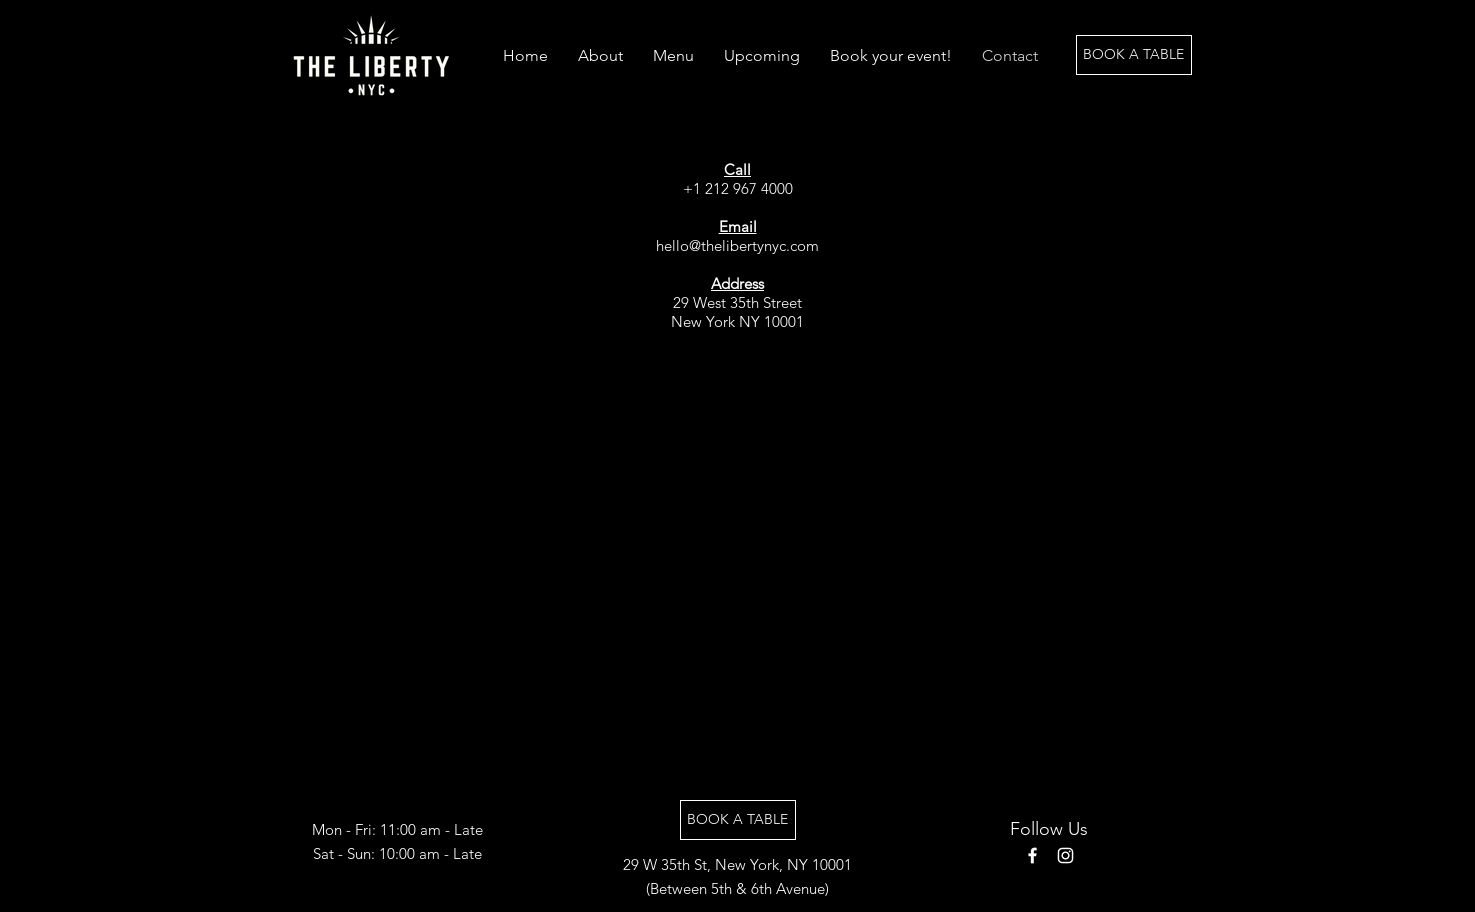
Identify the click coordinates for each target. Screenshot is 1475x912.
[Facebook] (1032, 855)
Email (738, 226)
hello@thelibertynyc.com (737, 245)
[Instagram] (1065, 855)
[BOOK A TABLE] (1134, 55)
